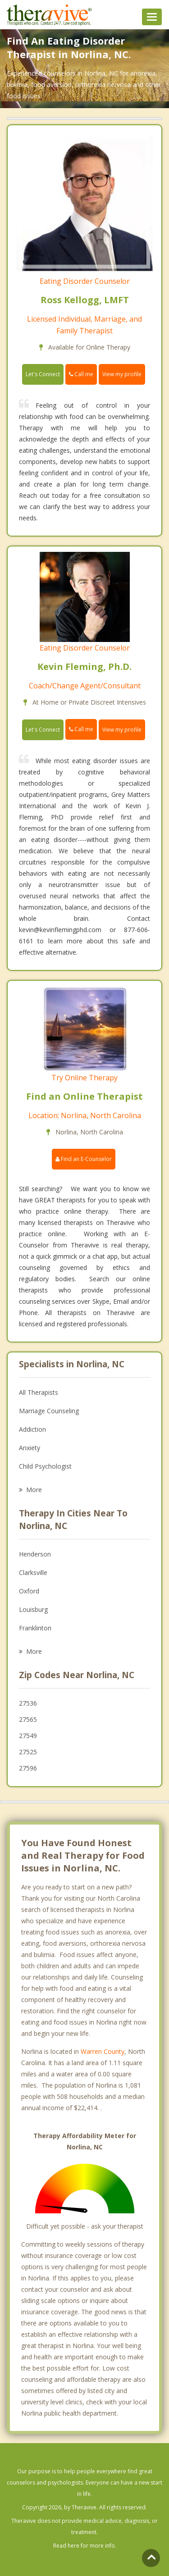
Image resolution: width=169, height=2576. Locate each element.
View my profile (122, 374)
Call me (81, 374)
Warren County (102, 2051)
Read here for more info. (84, 2545)
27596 (28, 1768)
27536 (28, 1703)
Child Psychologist (45, 1466)
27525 (28, 1752)
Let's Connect (43, 374)
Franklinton (35, 1628)
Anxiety (29, 1447)
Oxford (29, 1591)
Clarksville (33, 1572)
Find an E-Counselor (83, 1159)
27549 (28, 1735)
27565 (28, 1719)
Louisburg (33, 1609)
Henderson (35, 1554)
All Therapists (38, 1392)
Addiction (32, 1429)
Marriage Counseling (49, 1410)
